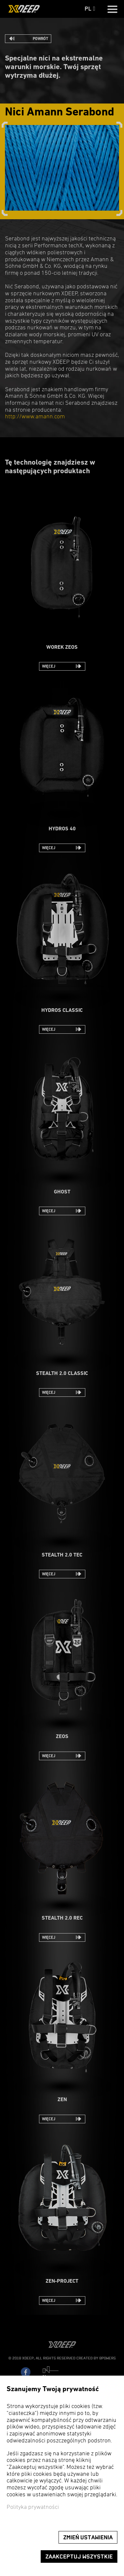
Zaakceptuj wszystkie (79, 2556)
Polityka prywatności (33, 2507)
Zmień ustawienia (88, 2537)
